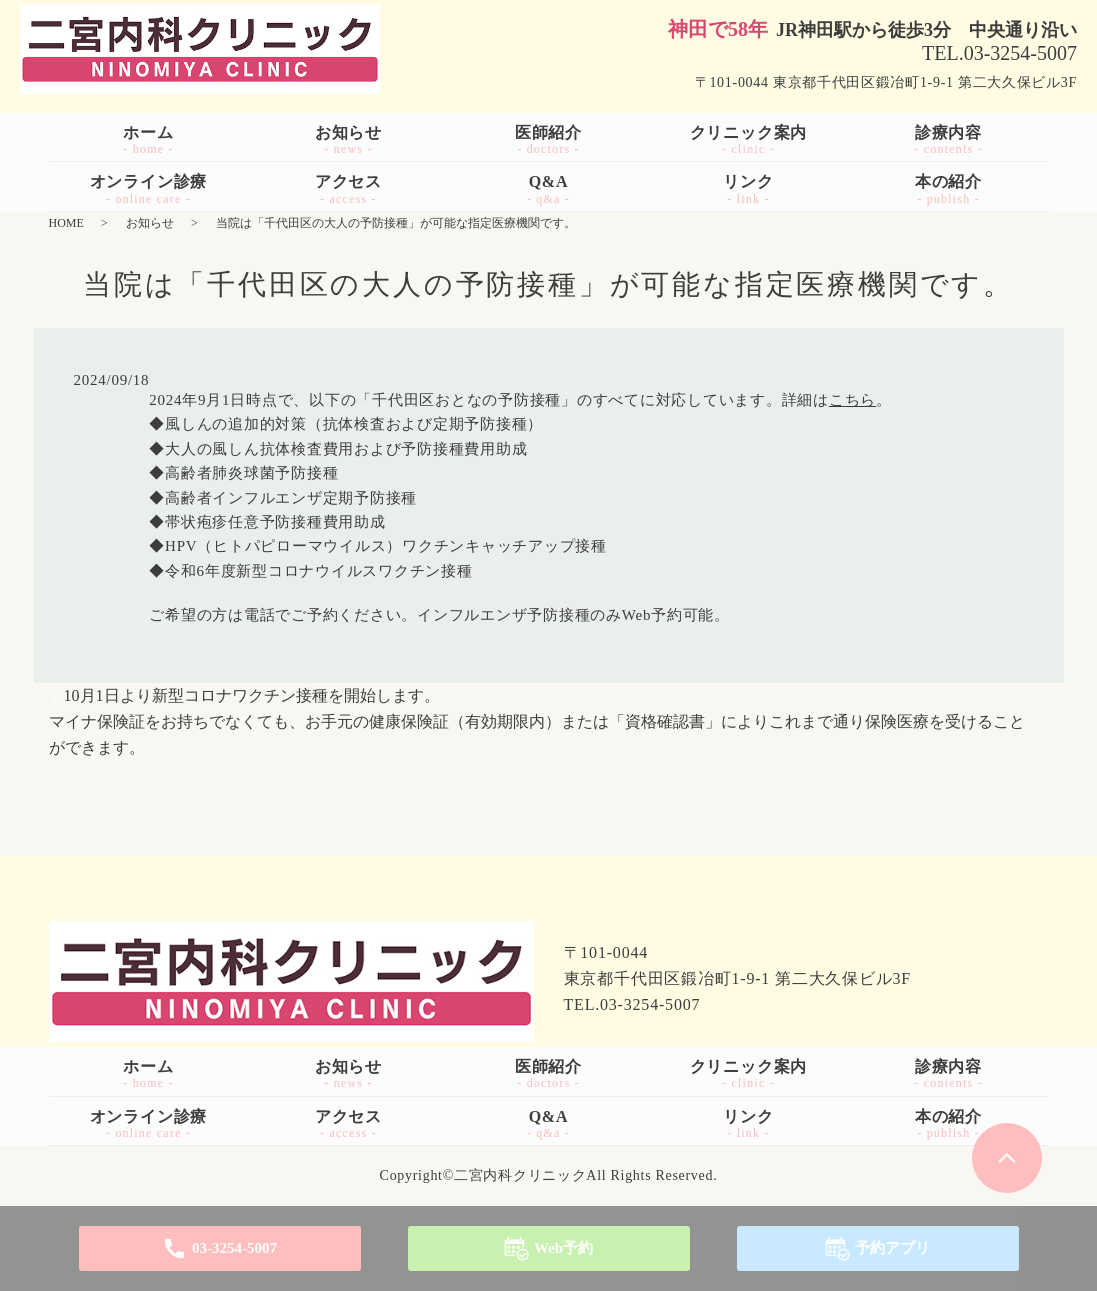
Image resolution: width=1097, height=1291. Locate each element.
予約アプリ (892, 1248)
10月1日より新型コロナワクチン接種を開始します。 (252, 695)
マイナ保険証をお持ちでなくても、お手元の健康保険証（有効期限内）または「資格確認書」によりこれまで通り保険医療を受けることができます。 (537, 734)
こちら (852, 400)
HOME (66, 223)
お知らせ (150, 223)
